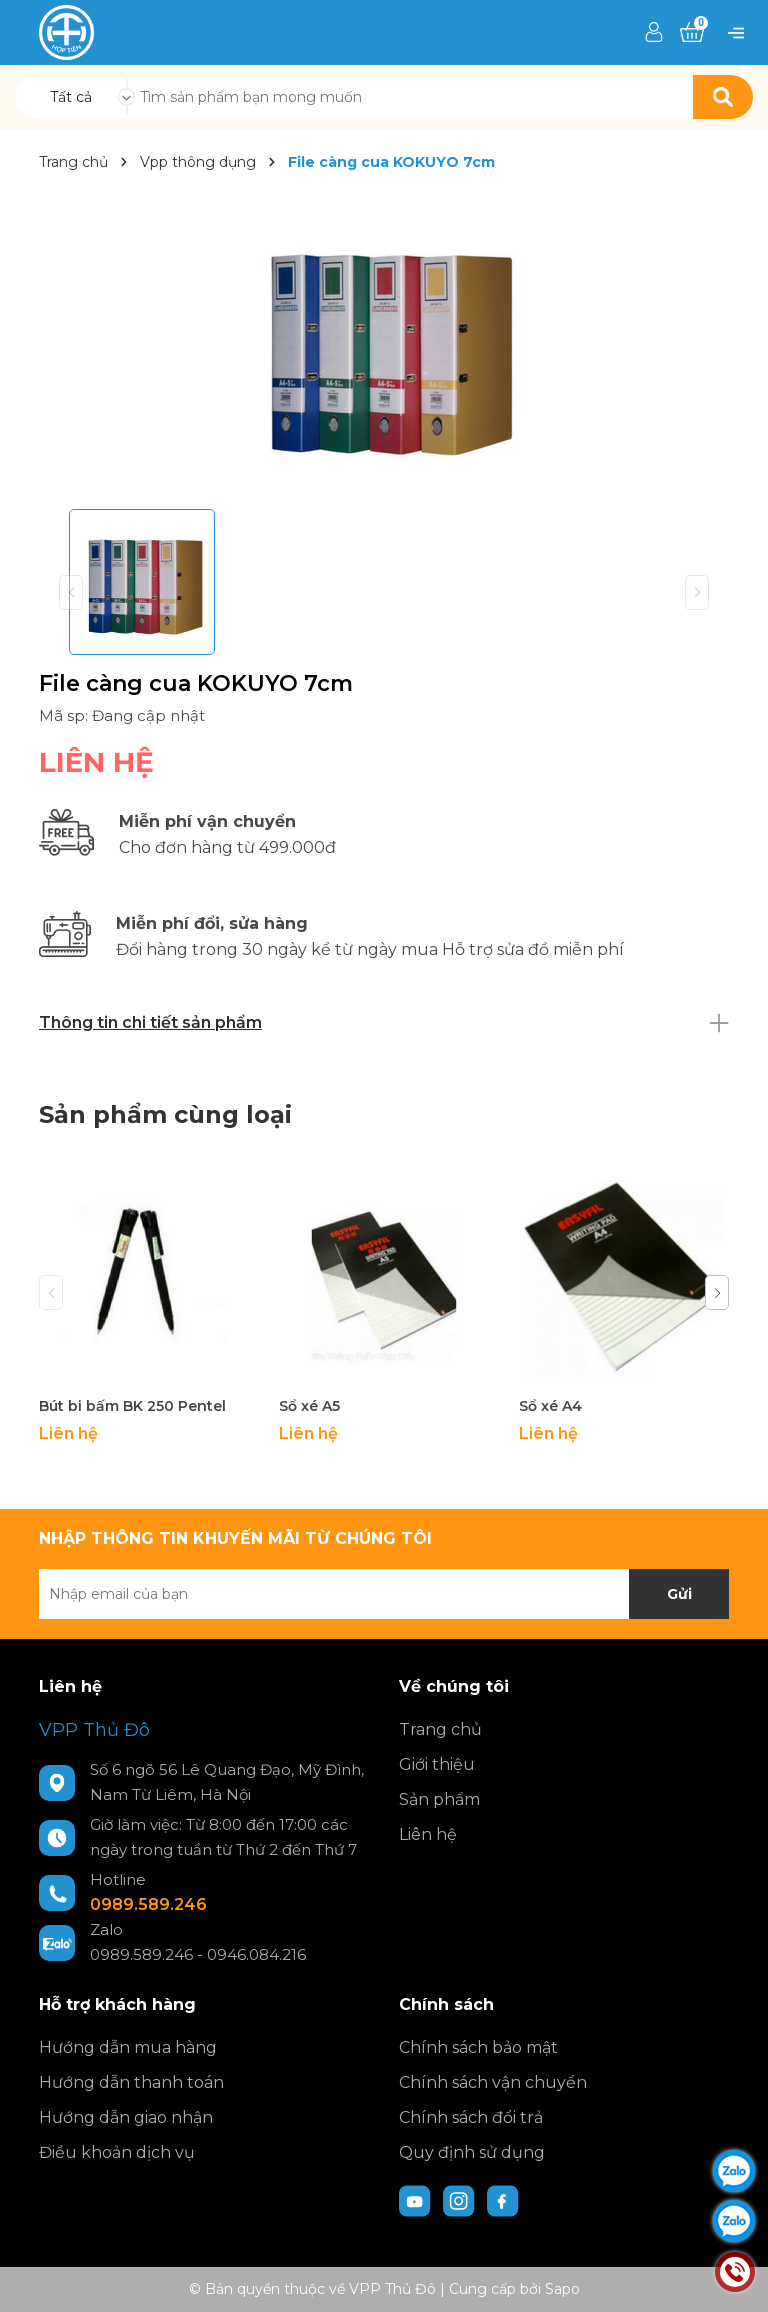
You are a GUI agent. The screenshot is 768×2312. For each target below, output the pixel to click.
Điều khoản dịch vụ (117, 2152)
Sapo (562, 2289)
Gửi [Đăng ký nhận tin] (679, 1594)
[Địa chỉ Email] (384, 1594)
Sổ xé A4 (550, 1406)
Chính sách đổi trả (471, 2117)
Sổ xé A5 (309, 1406)
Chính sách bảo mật (478, 2047)
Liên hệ (428, 1834)
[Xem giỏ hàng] (692, 33)
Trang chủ (440, 1729)
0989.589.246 (148, 1904)
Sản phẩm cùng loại (165, 1114)
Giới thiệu (437, 1764)
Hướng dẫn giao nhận (126, 2117)
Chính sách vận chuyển (493, 2082)
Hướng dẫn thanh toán (131, 2082)
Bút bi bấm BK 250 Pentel (132, 1406)
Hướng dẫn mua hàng (128, 2047)
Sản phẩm (439, 1799)
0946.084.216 (256, 1954)
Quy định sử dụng (472, 2152)
